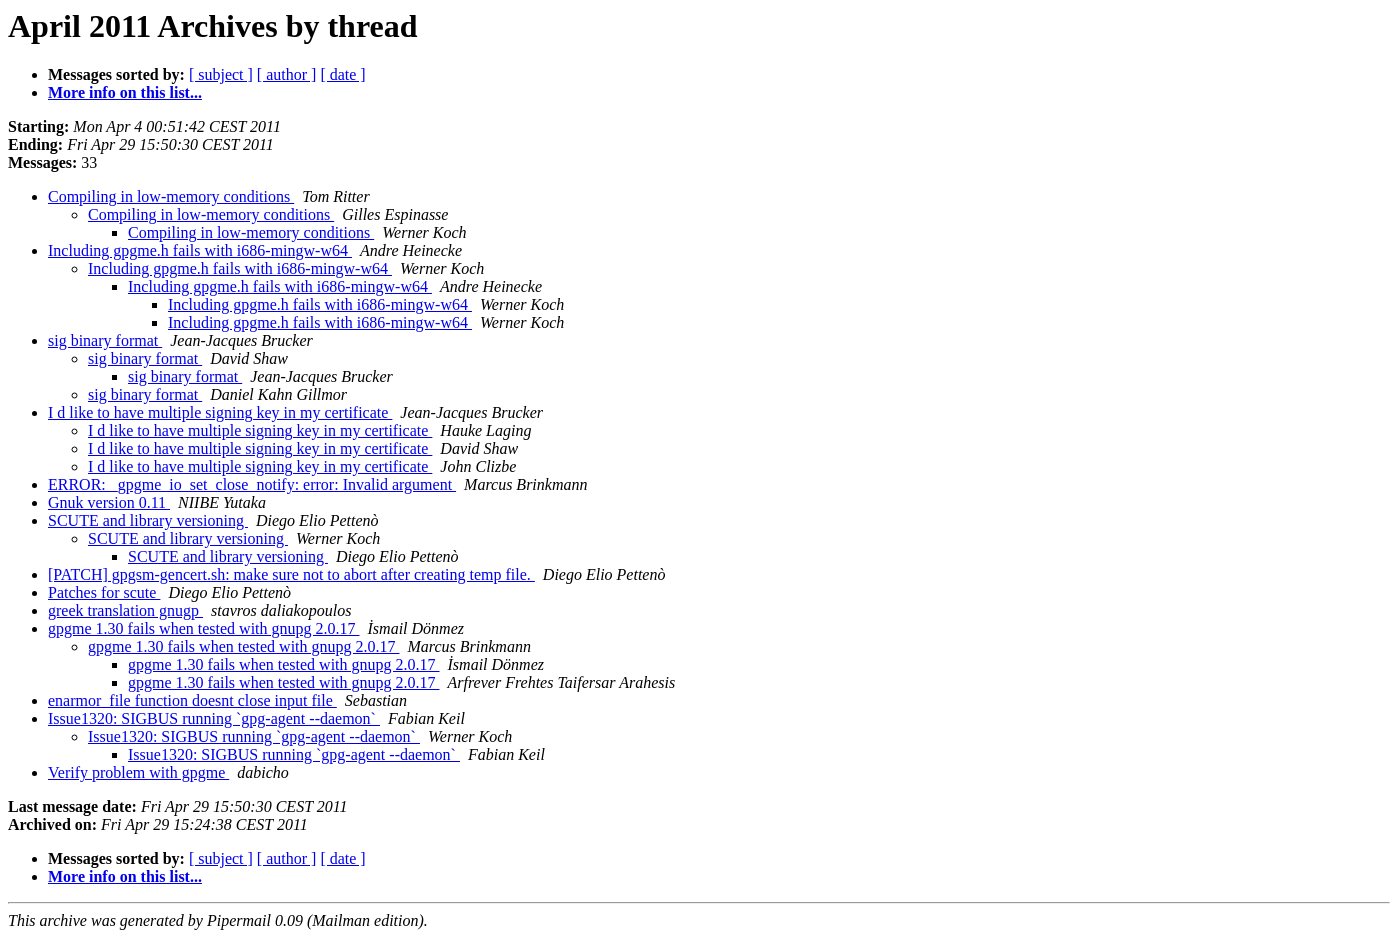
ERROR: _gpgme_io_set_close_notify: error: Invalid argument (252, 484)
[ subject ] (221, 74)
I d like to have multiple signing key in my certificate (220, 412)
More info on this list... (125, 92)
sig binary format (105, 340)
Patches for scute (104, 592)
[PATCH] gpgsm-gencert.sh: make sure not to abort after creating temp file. (291, 574)
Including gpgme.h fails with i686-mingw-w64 (200, 250)
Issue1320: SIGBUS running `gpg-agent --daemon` (214, 718)
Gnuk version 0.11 (109, 502)
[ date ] (342, 74)
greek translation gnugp (125, 610)
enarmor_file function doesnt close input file (192, 700)
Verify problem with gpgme (138, 772)
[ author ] (287, 74)
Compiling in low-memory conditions (171, 196)
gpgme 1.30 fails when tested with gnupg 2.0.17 (204, 628)
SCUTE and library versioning (148, 520)
